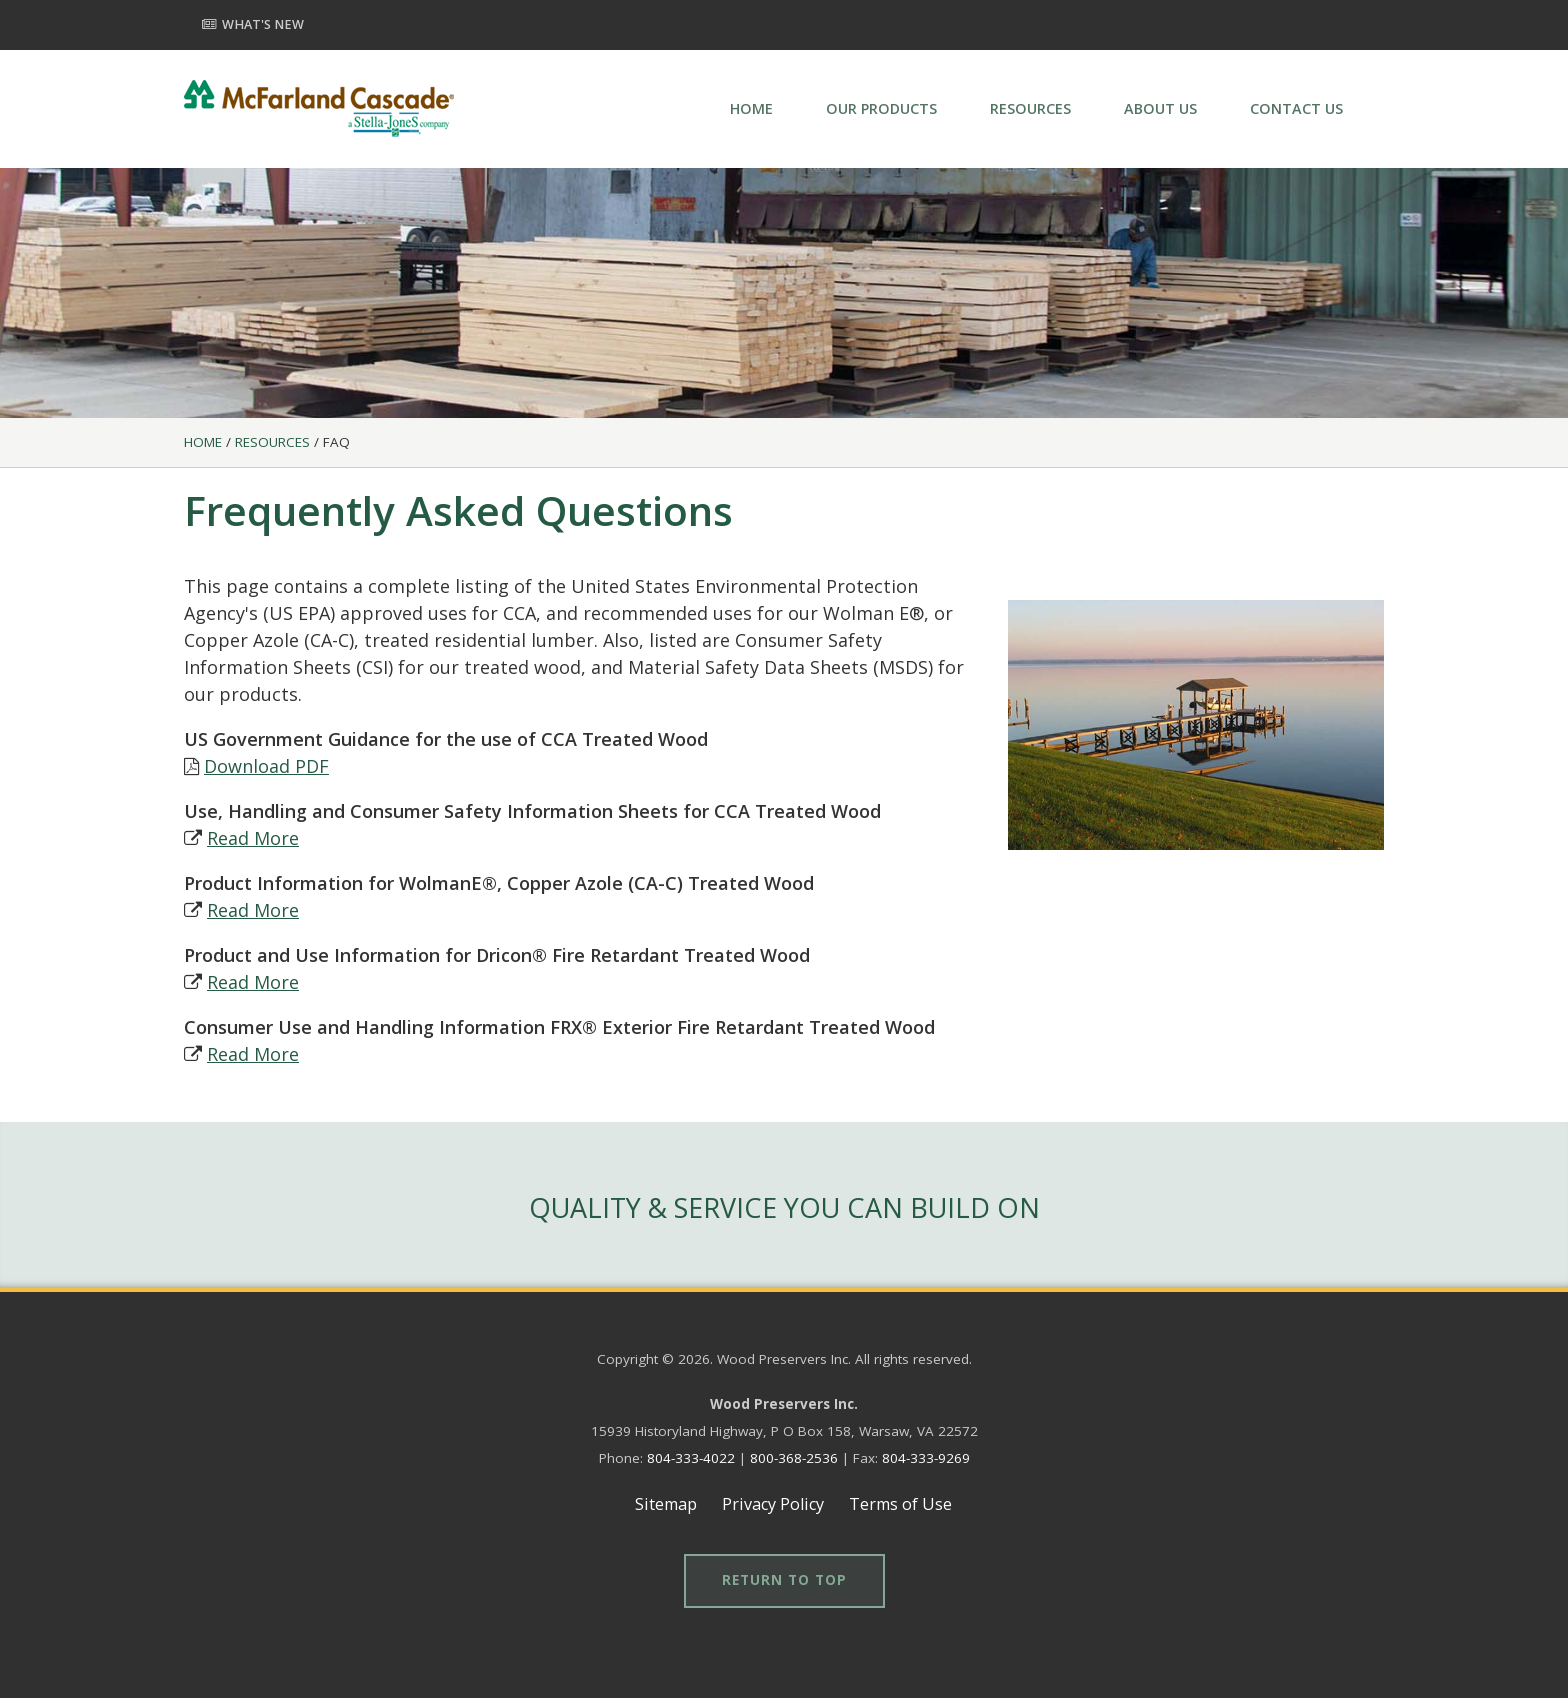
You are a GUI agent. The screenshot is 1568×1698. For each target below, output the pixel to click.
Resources (272, 442)
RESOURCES (1030, 108)
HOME (751, 108)
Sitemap (666, 1504)
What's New (253, 24)
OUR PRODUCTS (881, 108)
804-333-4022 (691, 1458)
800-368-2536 (794, 1458)
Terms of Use (900, 1504)
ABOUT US (1160, 108)
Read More (253, 838)
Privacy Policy (773, 1504)
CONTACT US (1296, 108)
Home (203, 442)
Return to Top (784, 1580)
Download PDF (266, 766)
